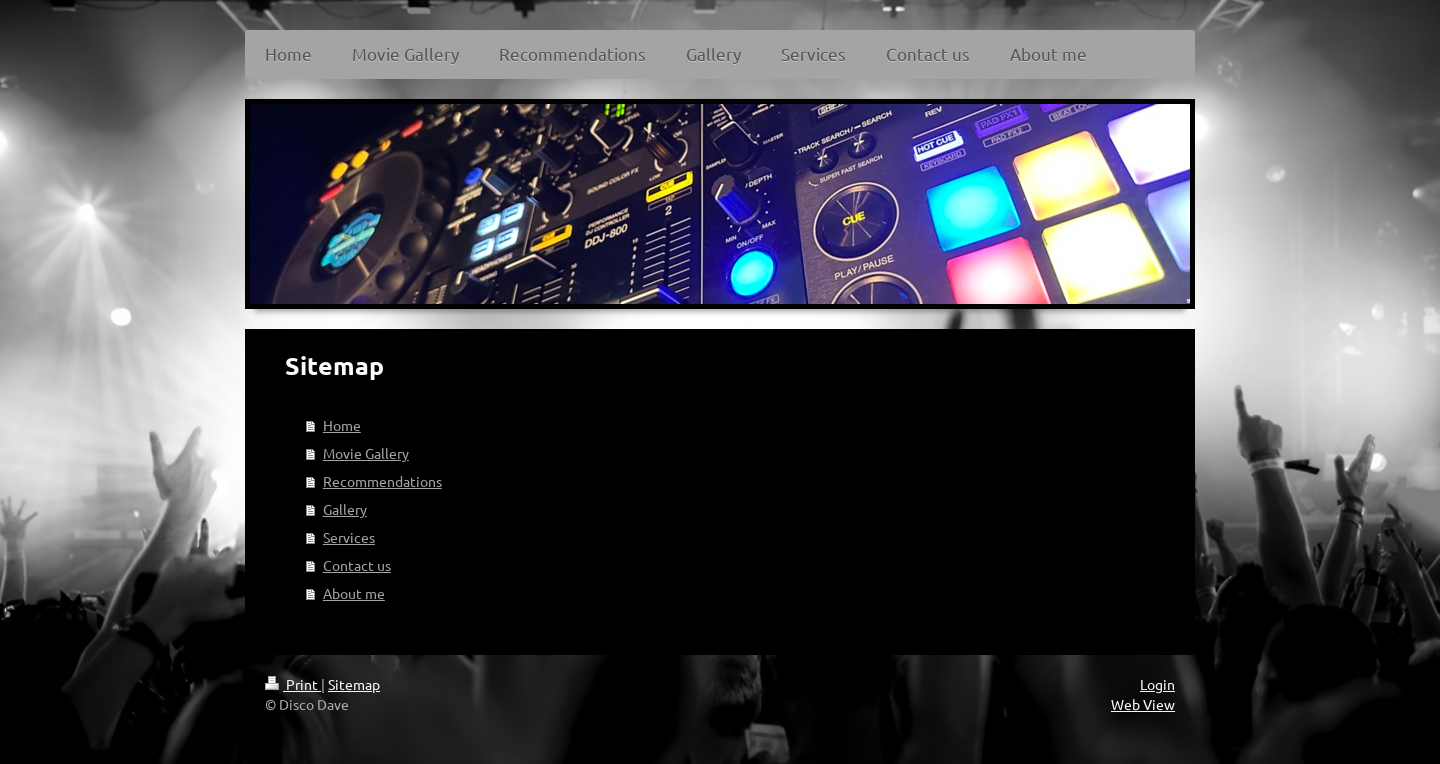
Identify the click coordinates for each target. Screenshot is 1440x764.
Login (1157, 684)
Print (293, 684)
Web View (1143, 704)
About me (354, 593)
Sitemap (354, 684)
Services (349, 537)
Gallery (345, 509)
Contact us (357, 565)
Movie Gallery (366, 453)
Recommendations (382, 481)
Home (342, 425)
